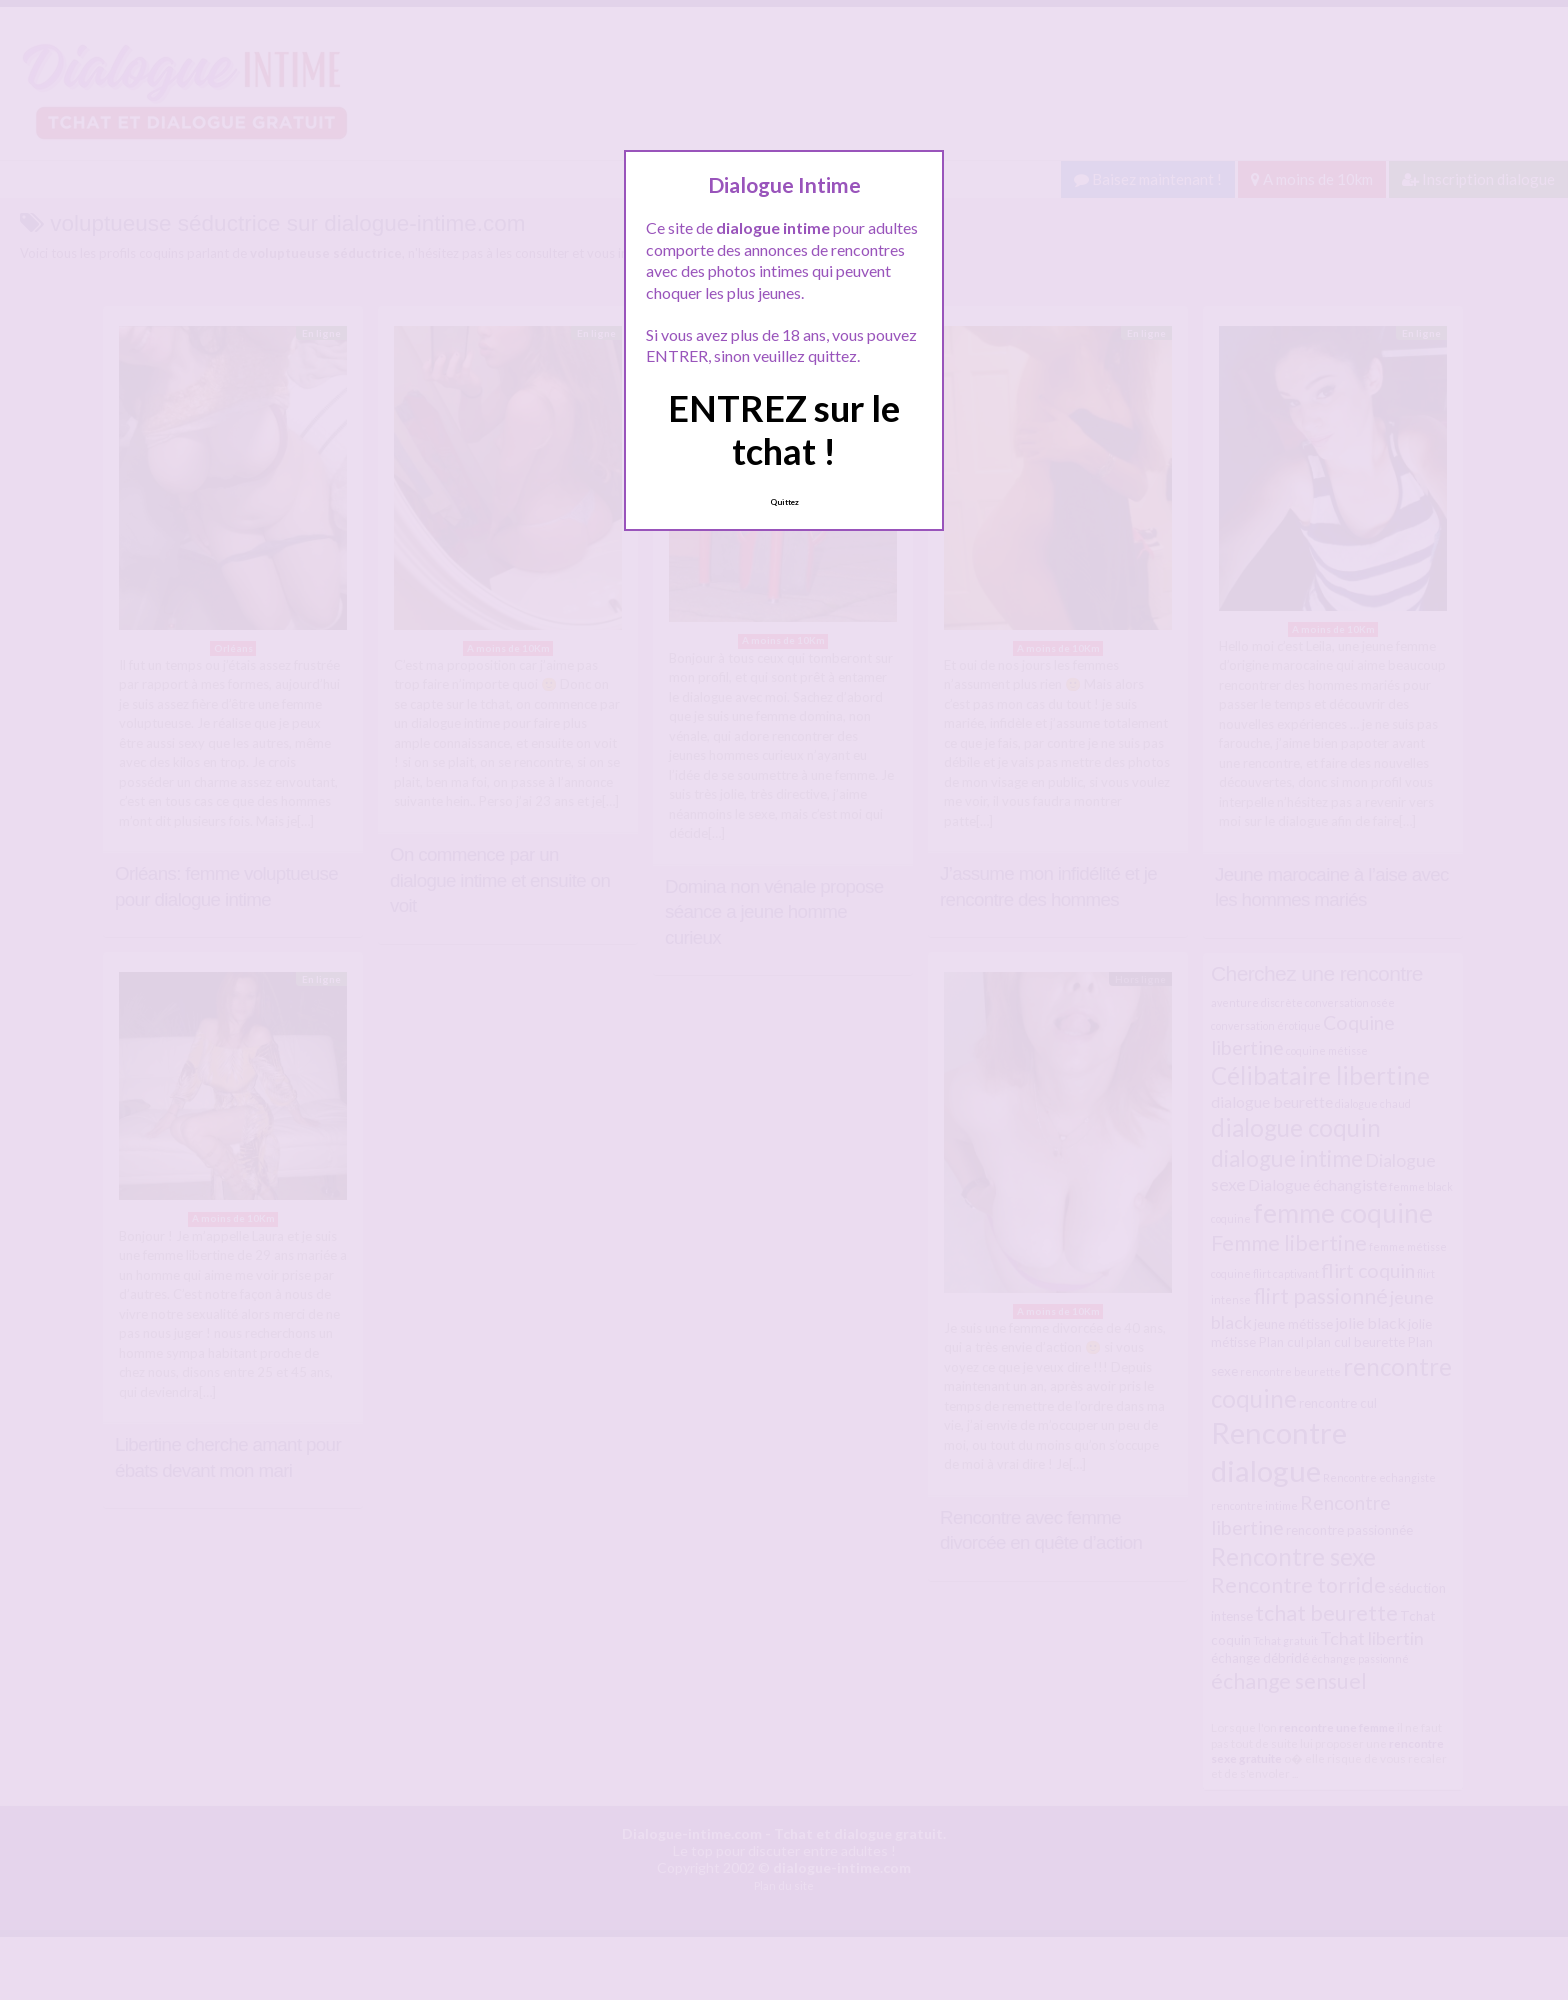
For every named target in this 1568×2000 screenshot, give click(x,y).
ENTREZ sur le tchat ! (784, 429)
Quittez (784, 502)
